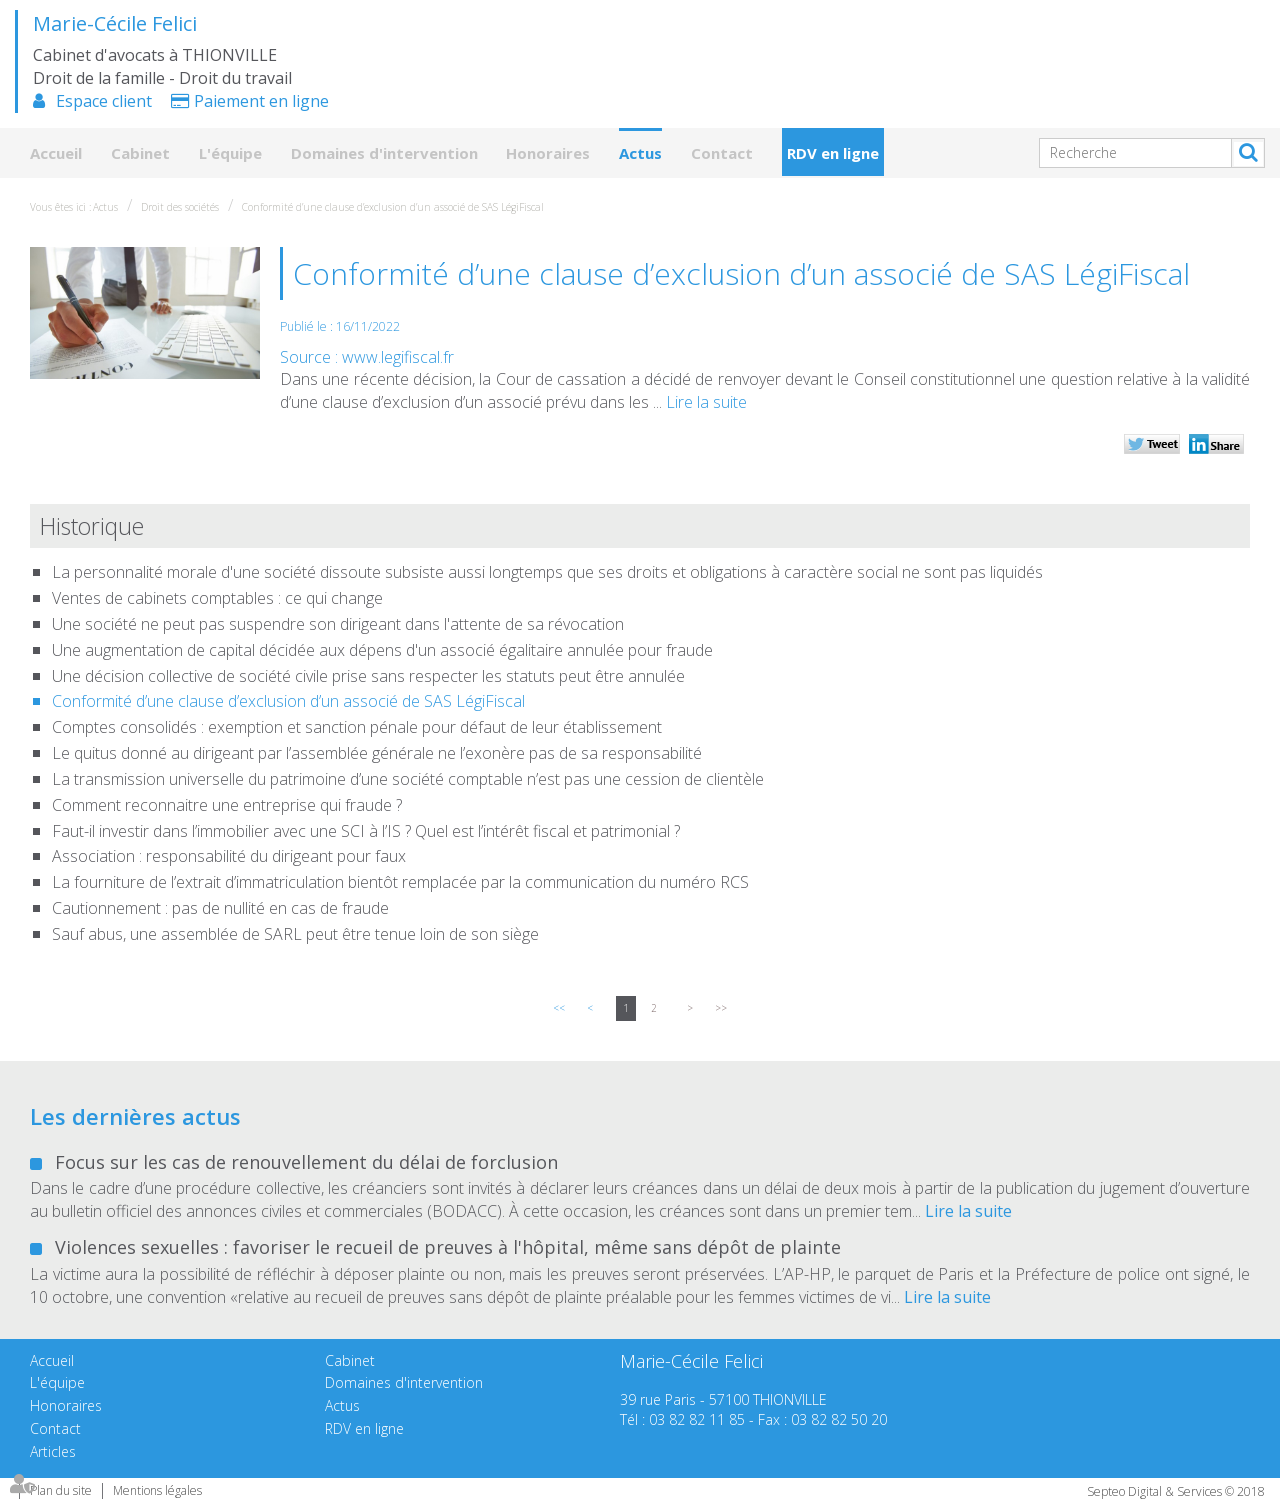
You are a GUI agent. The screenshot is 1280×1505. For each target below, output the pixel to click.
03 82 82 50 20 (839, 1419)
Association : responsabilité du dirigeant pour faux (229, 856)
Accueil (56, 153)
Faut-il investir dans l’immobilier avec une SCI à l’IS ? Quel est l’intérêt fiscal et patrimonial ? (366, 831)
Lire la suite (706, 402)
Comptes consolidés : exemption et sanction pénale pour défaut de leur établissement (357, 727)
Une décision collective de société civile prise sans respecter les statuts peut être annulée (368, 676)
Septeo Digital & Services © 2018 (1176, 1491)
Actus (640, 153)
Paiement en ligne (261, 101)
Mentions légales (157, 1490)
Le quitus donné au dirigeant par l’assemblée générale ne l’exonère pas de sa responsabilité (377, 753)
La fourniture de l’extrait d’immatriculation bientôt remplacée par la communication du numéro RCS (400, 882)
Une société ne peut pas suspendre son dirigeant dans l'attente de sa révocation (338, 624)
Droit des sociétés (180, 207)
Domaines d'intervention (384, 153)
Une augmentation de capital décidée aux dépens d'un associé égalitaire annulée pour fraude (382, 650)
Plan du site (61, 1490)
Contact (722, 153)
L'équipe (230, 153)
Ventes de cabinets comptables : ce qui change (217, 598)
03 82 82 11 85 (697, 1419)
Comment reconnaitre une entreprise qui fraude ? (227, 805)
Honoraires (548, 153)
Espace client (104, 101)
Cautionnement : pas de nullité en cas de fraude (220, 908)
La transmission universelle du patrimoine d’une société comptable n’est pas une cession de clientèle (408, 779)
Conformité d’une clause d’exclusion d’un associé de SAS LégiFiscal (393, 207)
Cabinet (140, 153)
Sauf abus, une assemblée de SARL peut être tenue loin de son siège (295, 934)
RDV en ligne (833, 153)
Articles (53, 1451)
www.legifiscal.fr (398, 357)
